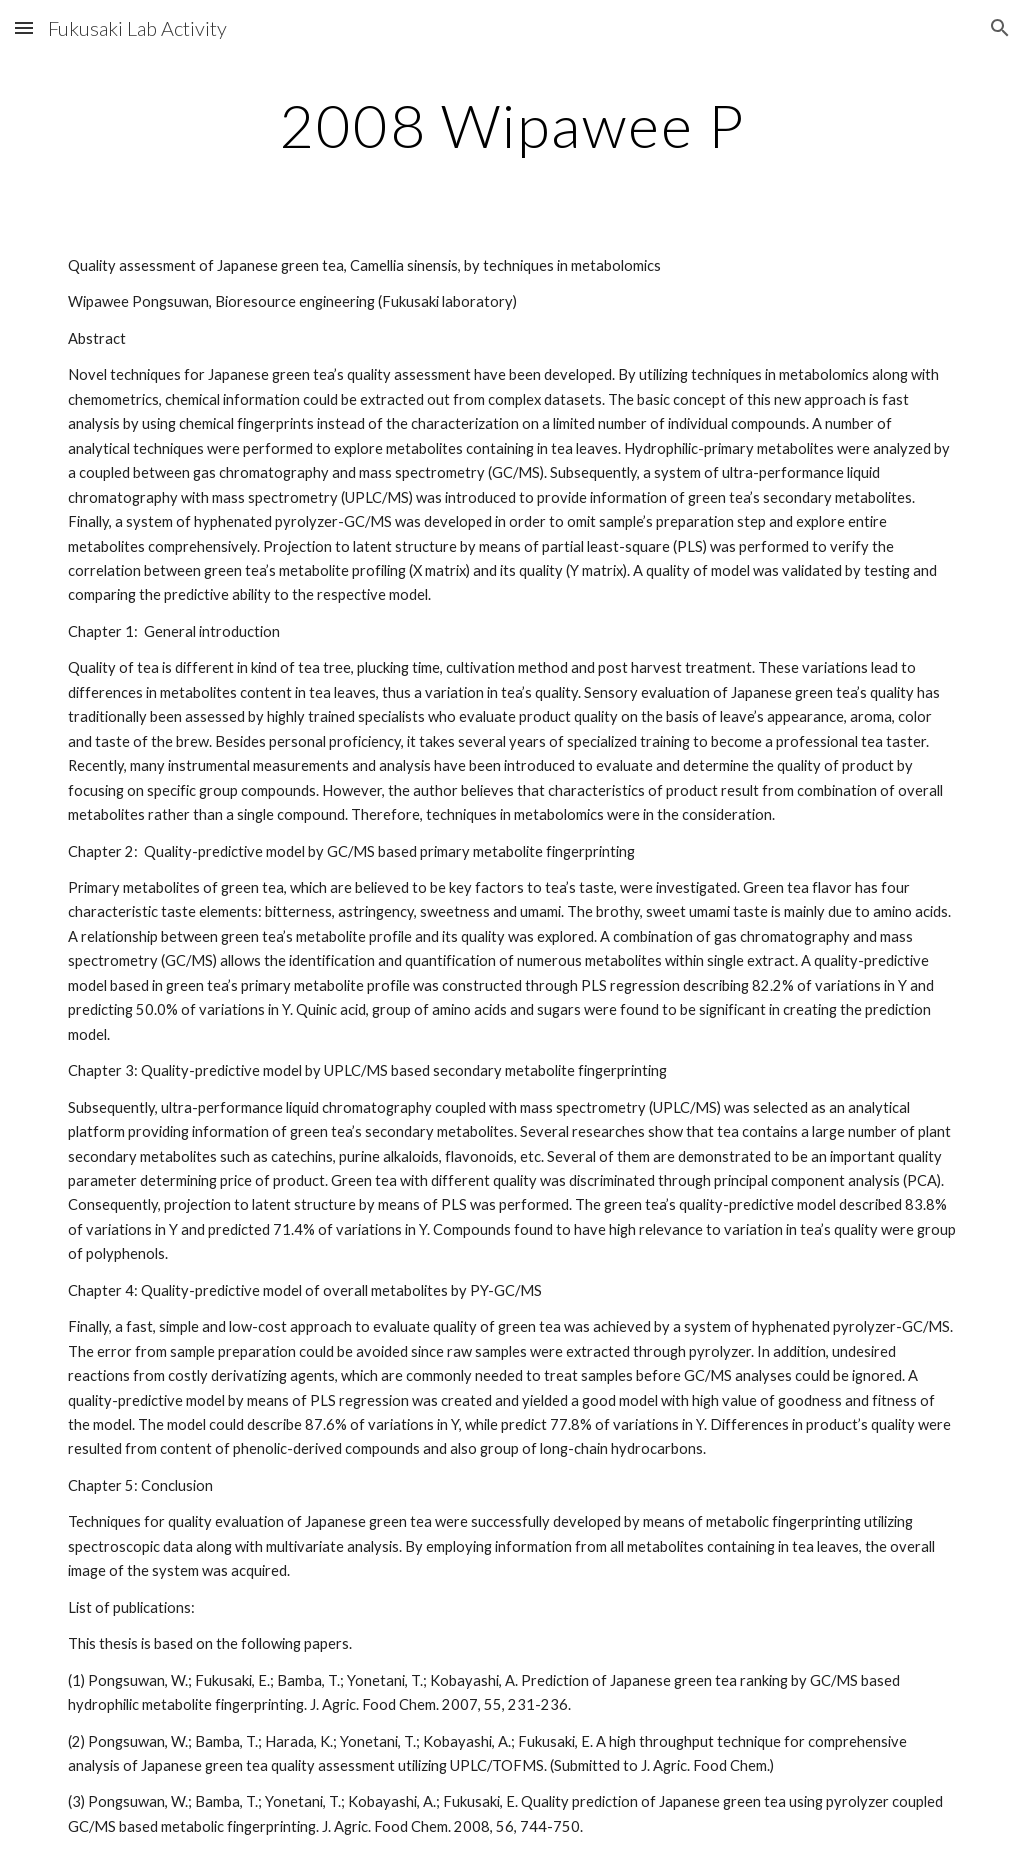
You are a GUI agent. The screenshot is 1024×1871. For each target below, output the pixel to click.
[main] (512, 125)
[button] (24, 27)
